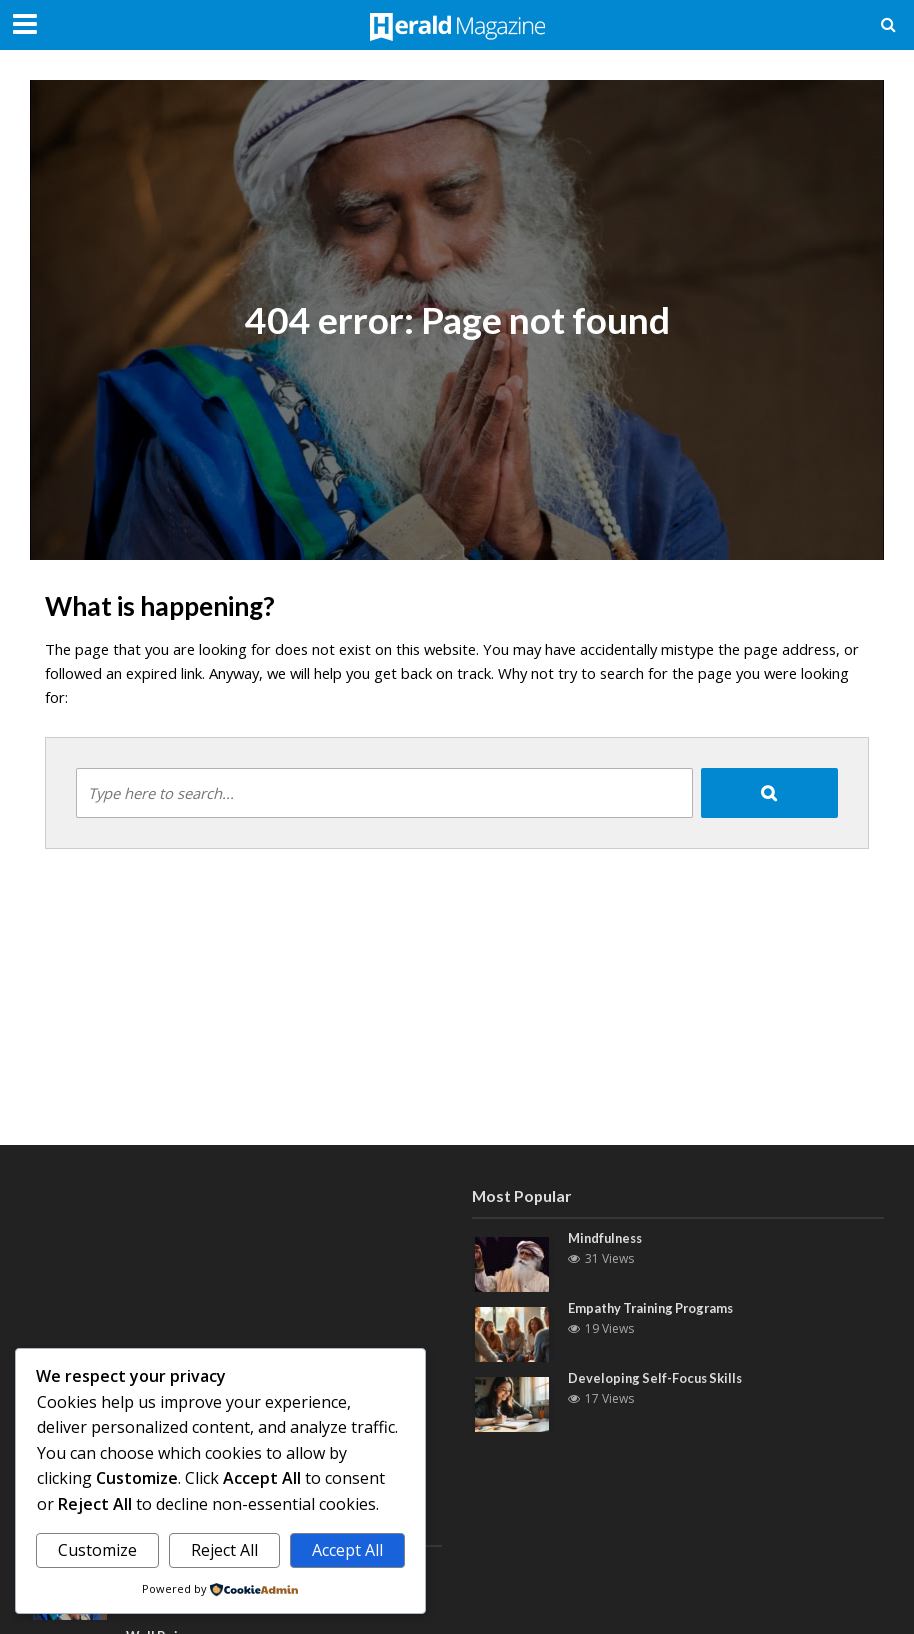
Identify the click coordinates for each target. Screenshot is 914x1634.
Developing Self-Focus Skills (658, 1378)
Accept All (347, 1550)
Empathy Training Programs (655, 1308)
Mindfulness (607, 1238)
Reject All (224, 1550)
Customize (97, 1550)
